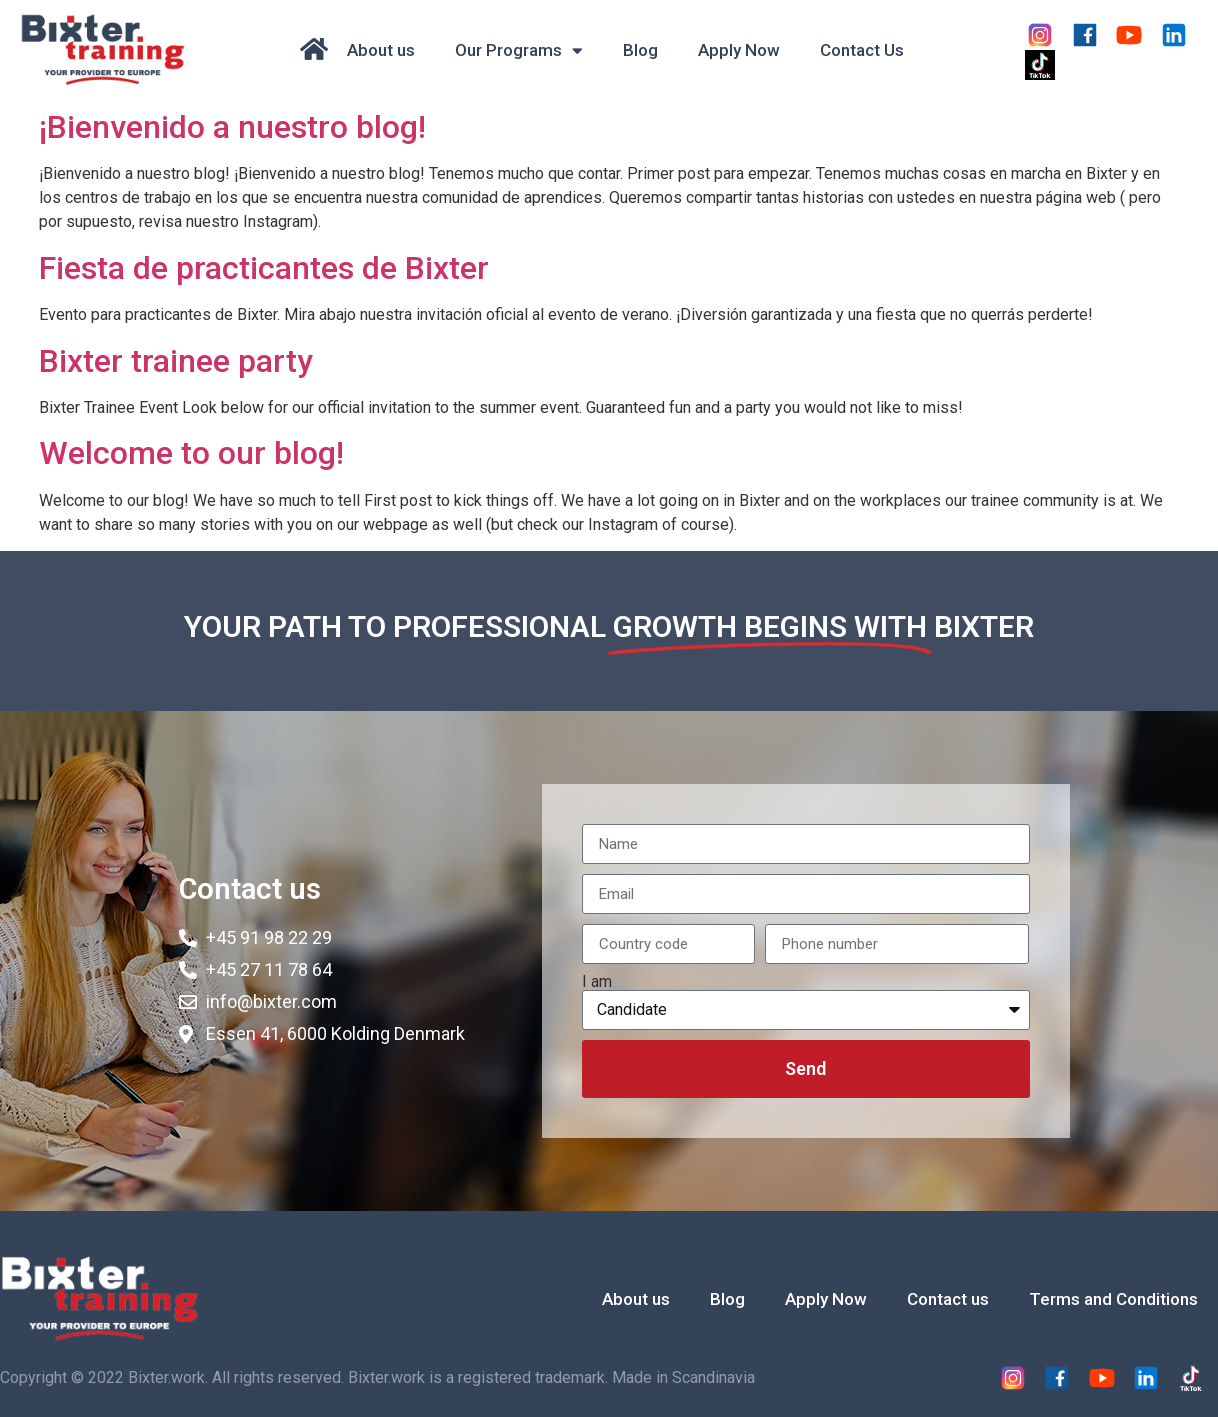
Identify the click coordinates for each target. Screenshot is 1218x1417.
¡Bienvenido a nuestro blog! (232, 127)
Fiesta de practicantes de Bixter (264, 268)
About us (381, 50)
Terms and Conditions (1113, 1299)
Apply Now (739, 50)
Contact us (948, 1299)
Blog (640, 50)
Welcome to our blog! (191, 453)
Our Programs (519, 50)
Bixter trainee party (176, 361)
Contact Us (862, 50)
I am (597, 982)
